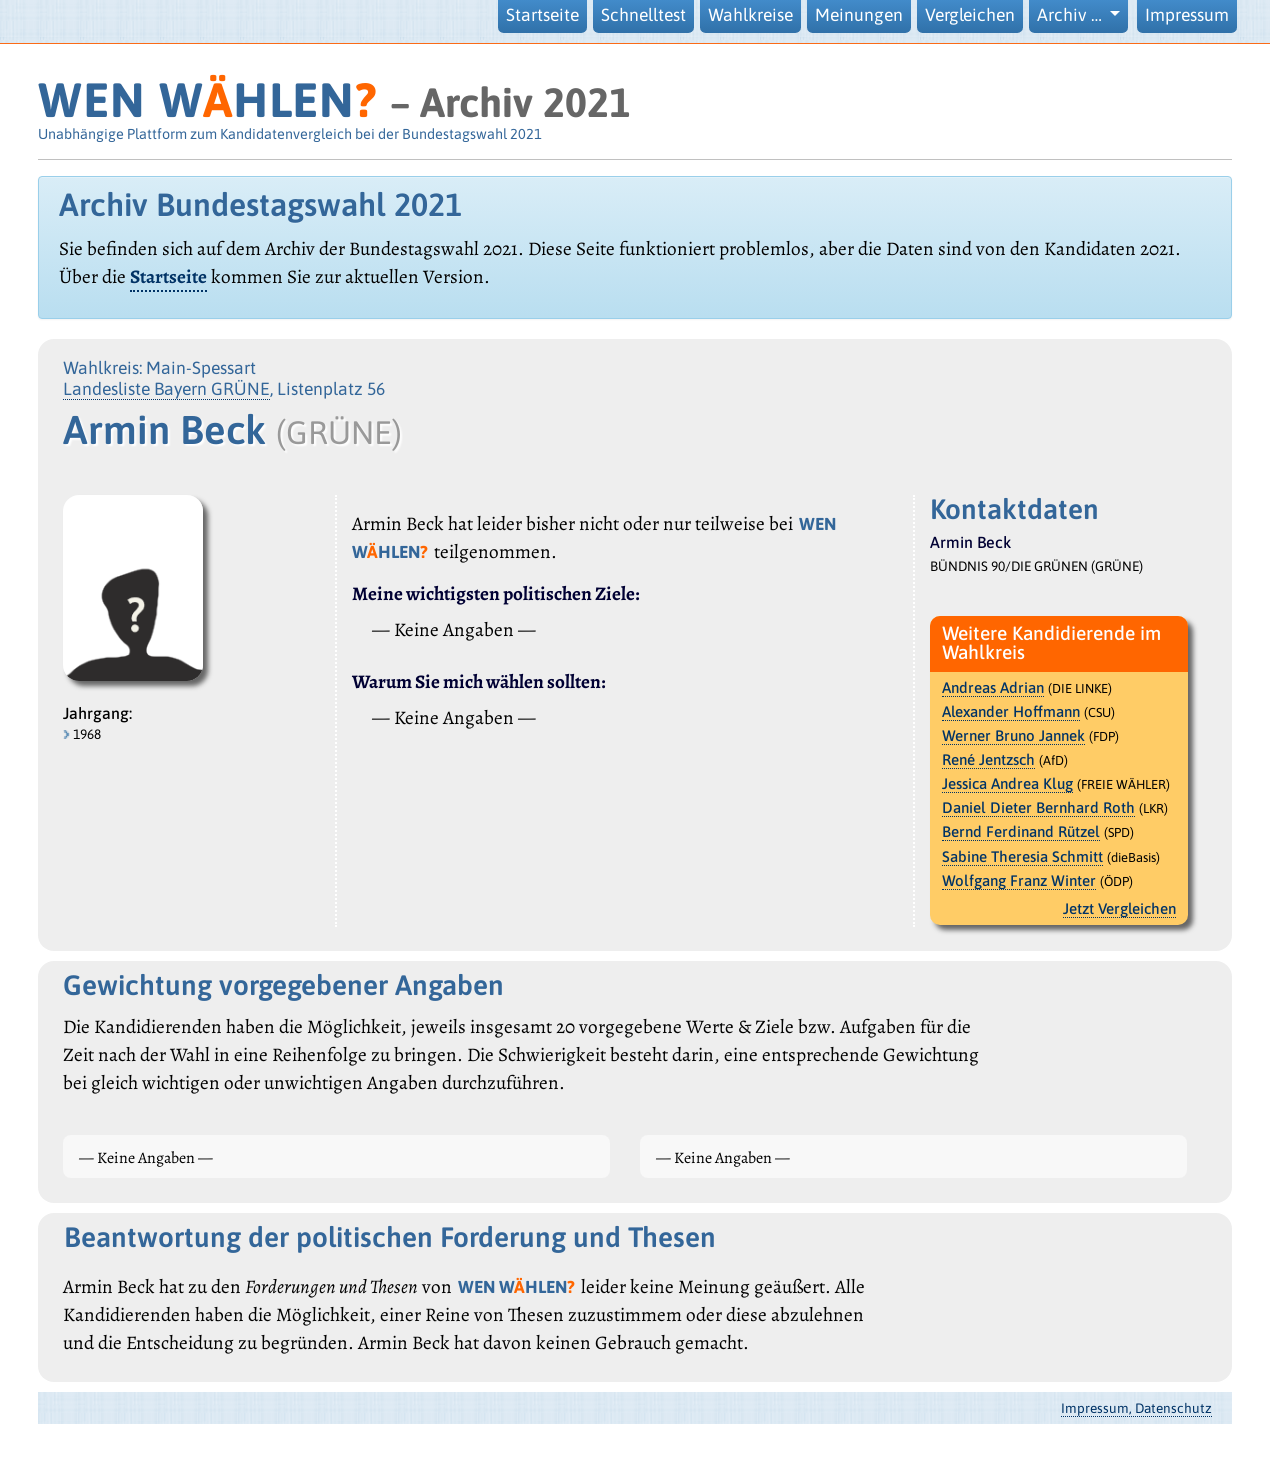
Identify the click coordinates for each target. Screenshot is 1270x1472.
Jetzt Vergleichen (1119, 908)
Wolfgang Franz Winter (1019, 880)
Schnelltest (643, 15)
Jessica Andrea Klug (1007, 783)
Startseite (542, 15)
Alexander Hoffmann (1011, 711)
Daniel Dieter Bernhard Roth (1038, 807)
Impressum (1187, 15)
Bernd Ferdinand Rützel (1021, 831)
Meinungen (859, 15)
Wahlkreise (750, 15)
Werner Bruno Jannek (1013, 735)
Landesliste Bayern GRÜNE (166, 389)
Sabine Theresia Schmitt (1022, 856)
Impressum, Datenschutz (1136, 1408)
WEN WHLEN (207, 99)
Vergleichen (970, 15)
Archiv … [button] (1071, 15)
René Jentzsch (988, 759)
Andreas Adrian (993, 687)
